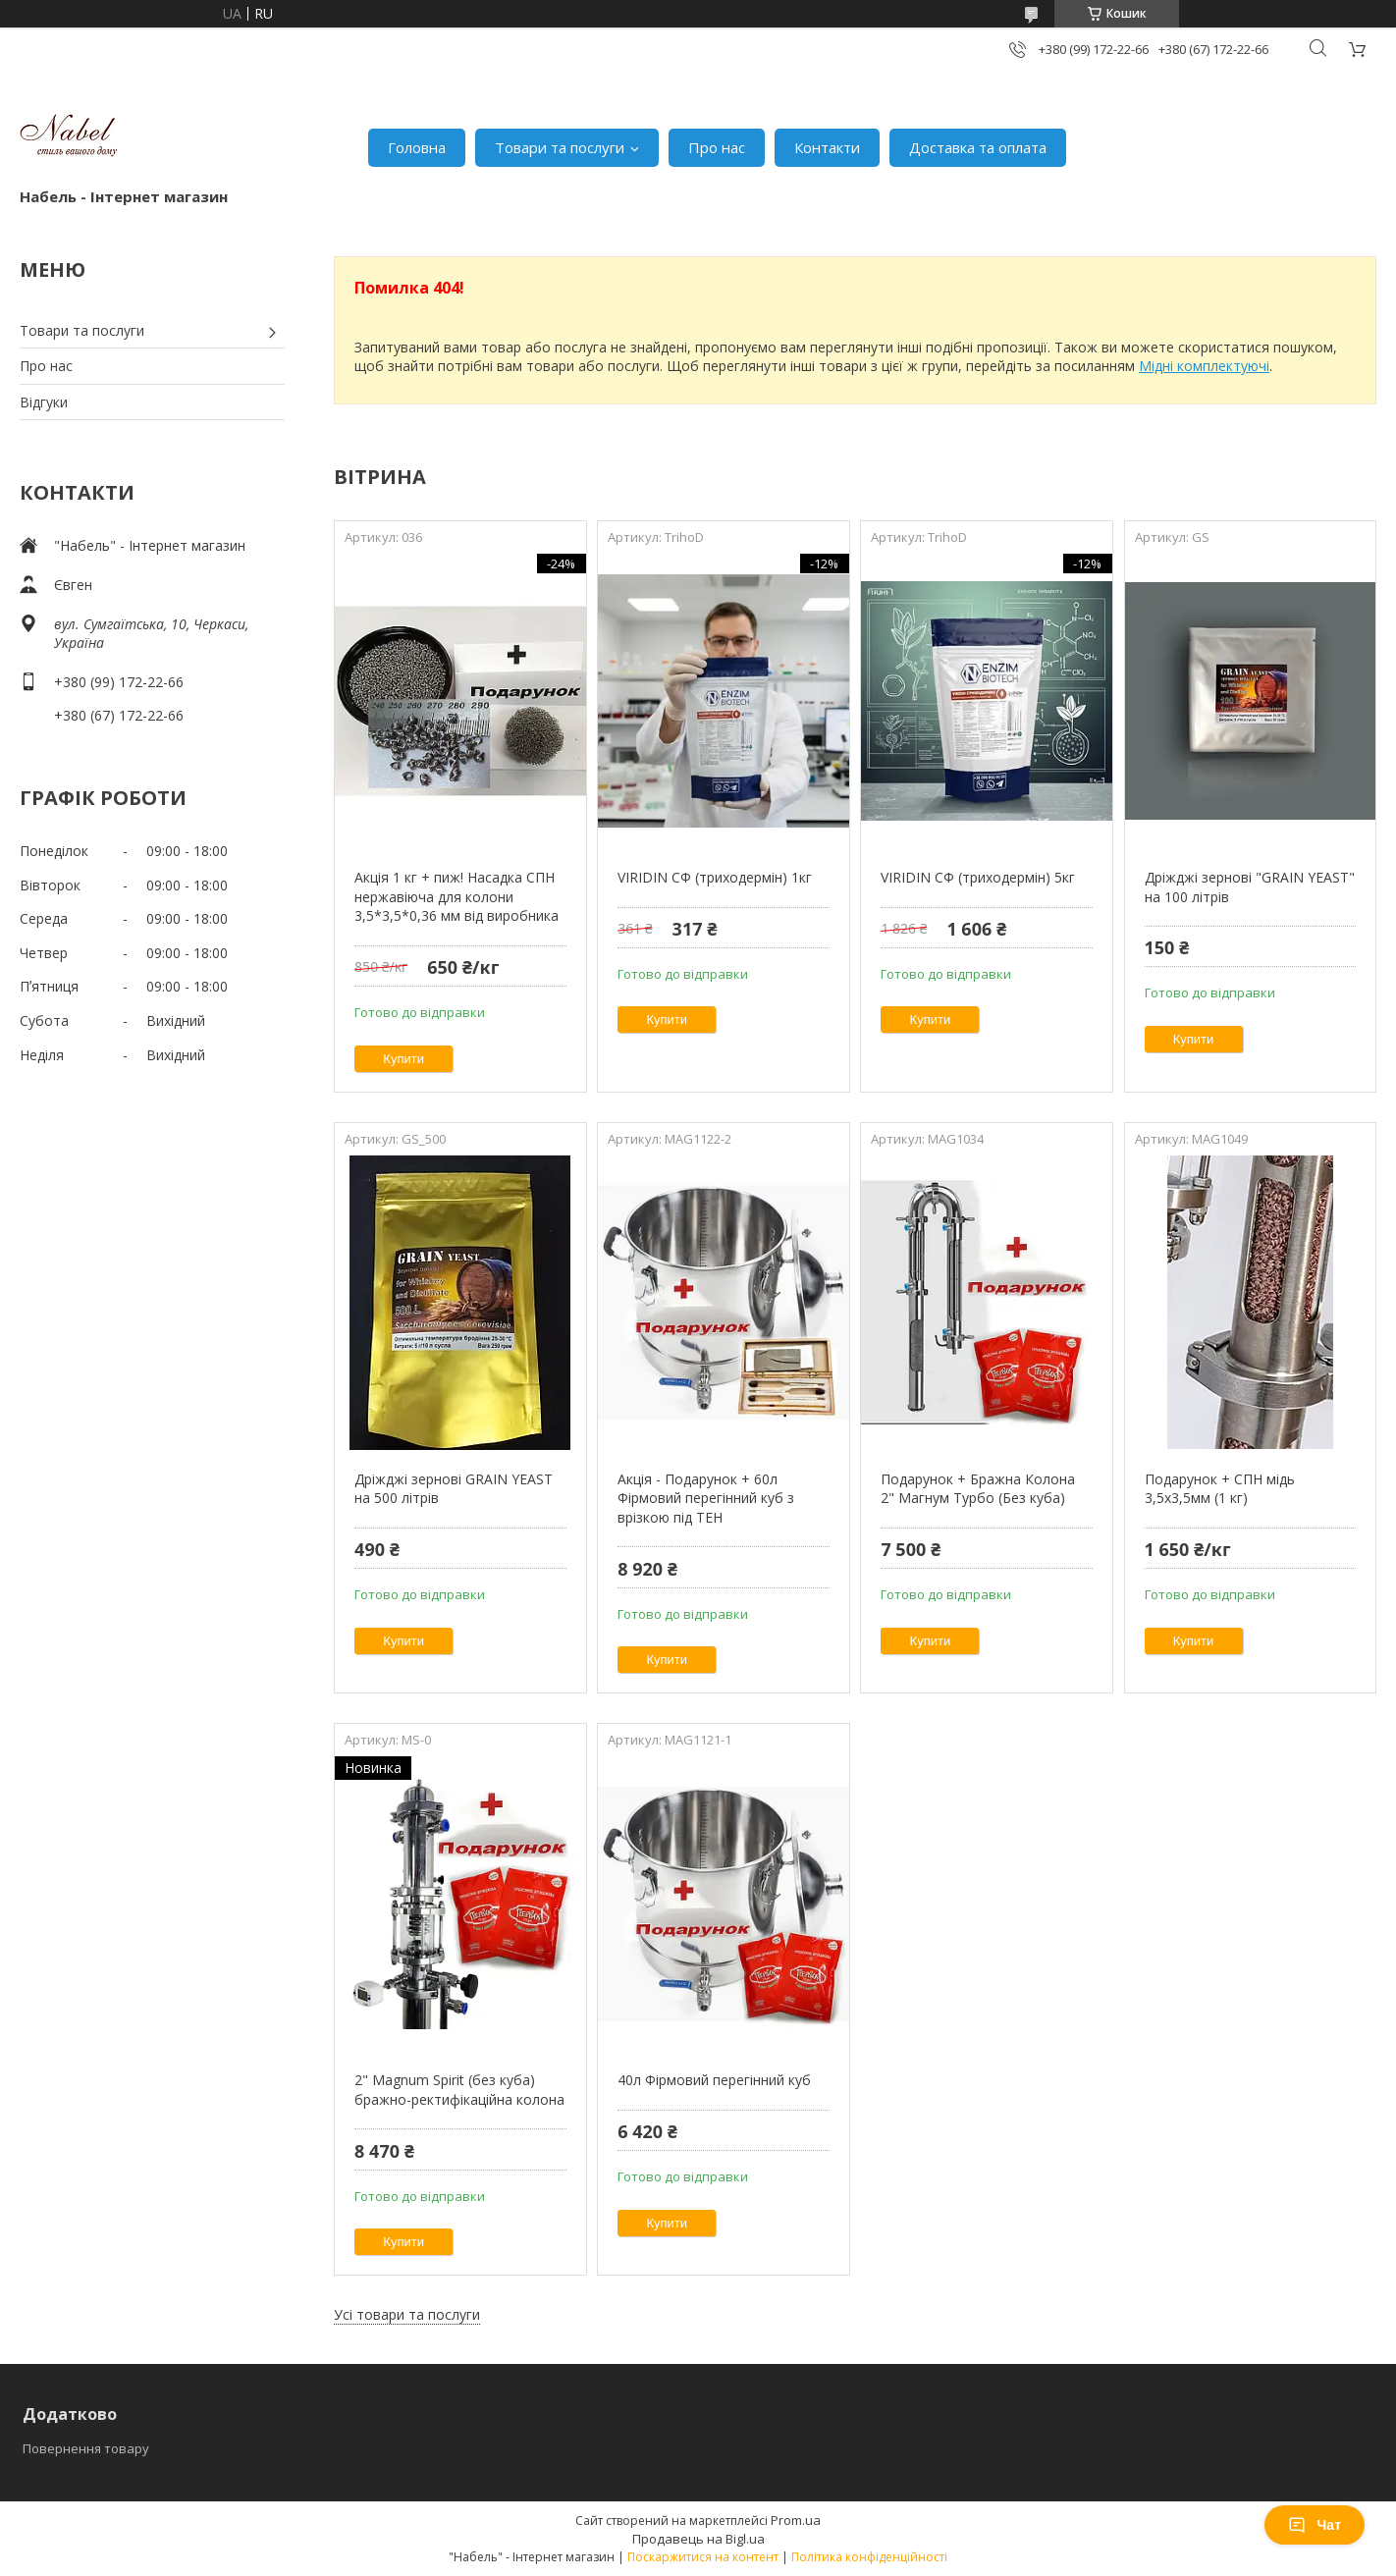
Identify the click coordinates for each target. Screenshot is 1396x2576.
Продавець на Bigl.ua (698, 2539)
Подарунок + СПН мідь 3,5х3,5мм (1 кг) (1220, 1489)
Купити (403, 1058)
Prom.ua (796, 2520)
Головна (417, 147)
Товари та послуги (559, 147)
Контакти (827, 147)
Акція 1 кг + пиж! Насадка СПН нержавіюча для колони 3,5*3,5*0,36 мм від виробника (456, 896)
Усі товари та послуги (407, 2314)
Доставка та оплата (978, 147)
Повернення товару (86, 2448)
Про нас (716, 147)
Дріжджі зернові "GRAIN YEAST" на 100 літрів (1250, 887)
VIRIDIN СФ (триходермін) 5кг (978, 877)
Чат (1314, 2525)
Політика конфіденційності (869, 2557)
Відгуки (44, 402)
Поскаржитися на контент (703, 2557)
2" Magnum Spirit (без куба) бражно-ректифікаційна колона (459, 2089)
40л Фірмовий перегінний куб (714, 2079)
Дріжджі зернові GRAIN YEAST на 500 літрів (453, 1489)
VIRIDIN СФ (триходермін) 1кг (714, 877)
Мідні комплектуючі (1204, 365)
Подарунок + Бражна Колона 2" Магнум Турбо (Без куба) (978, 1489)
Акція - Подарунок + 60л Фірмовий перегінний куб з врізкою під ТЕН (705, 1498)
